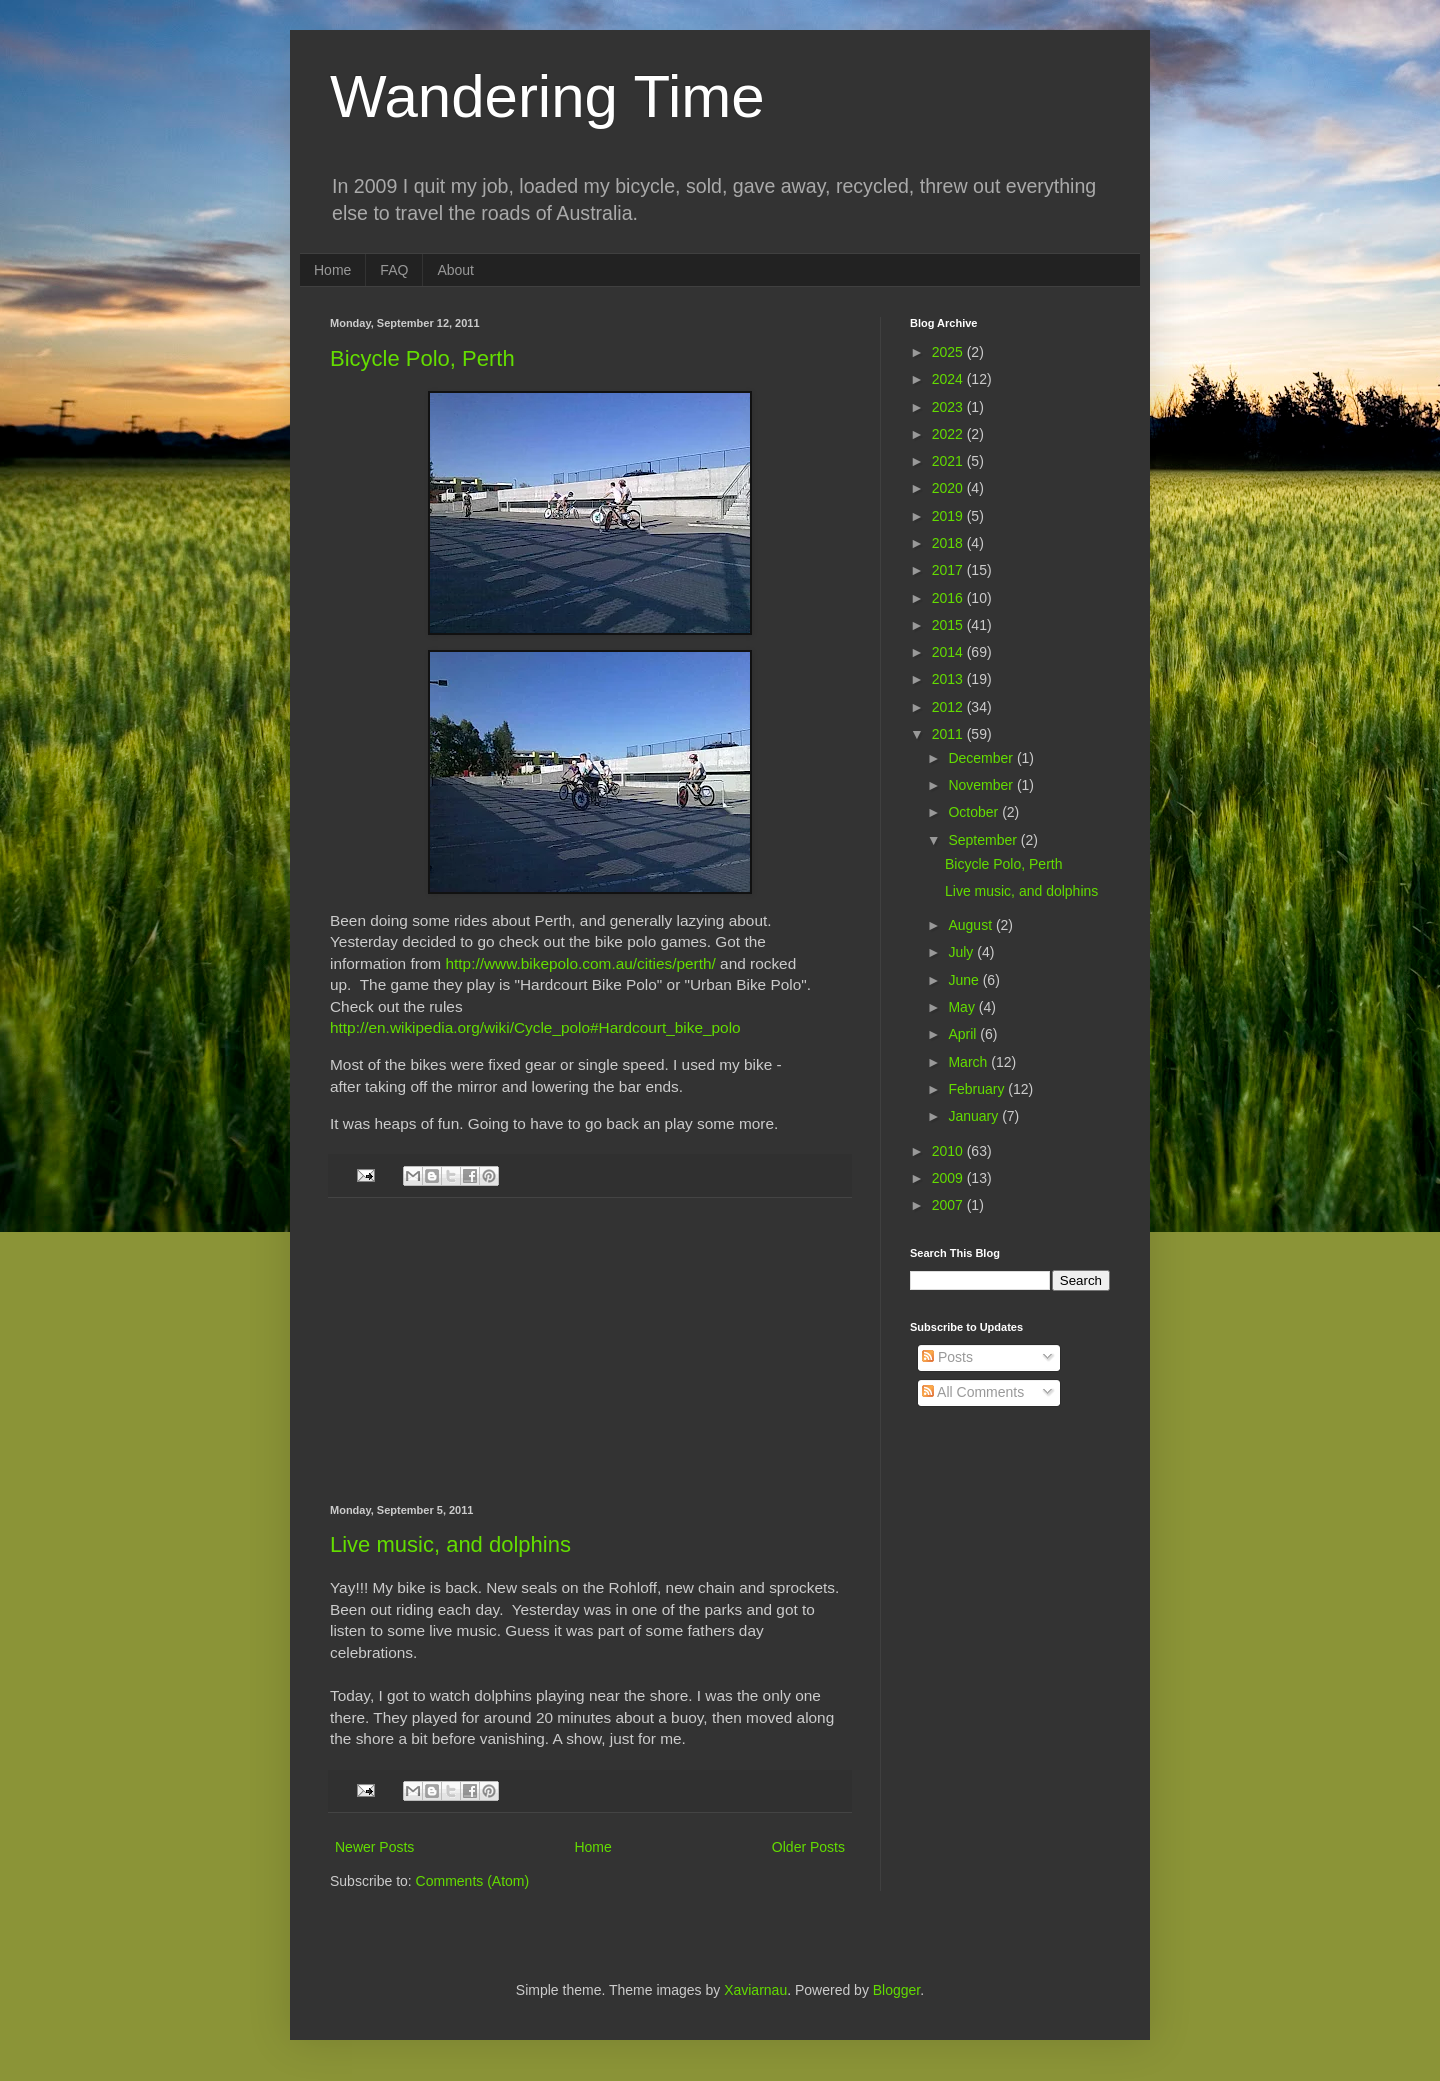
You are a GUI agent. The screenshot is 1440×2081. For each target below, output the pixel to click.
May (963, 1007)
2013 (949, 679)
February (978, 1089)
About (455, 270)
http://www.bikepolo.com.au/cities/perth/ (580, 963)
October (975, 812)
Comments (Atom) (473, 1881)
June (965, 980)
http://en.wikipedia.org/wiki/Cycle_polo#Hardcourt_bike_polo (535, 1027)
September (984, 840)
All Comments (973, 1392)
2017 (949, 570)
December (982, 758)
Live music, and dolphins (450, 1544)
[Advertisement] (590, 1351)
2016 (949, 598)
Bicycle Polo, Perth (422, 358)
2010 (949, 1151)
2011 (949, 734)
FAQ (394, 270)
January (975, 1116)
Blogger (896, 1990)
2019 (949, 516)
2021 (949, 461)
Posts (947, 1357)
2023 (949, 407)
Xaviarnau (755, 1990)
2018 (949, 543)
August (971, 925)
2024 (949, 379)
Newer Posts (374, 1847)
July (962, 952)
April (964, 1034)
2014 (949, 652)
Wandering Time (547, 96)
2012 (949, 707)
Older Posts (808, 1847)
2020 (949, 488)
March (969, 1062)
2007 (949, 1205)
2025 (949, 352)
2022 (949, 434)
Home (332, 270)
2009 (949, 1178)
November (982, 785)
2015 (949, 625)
